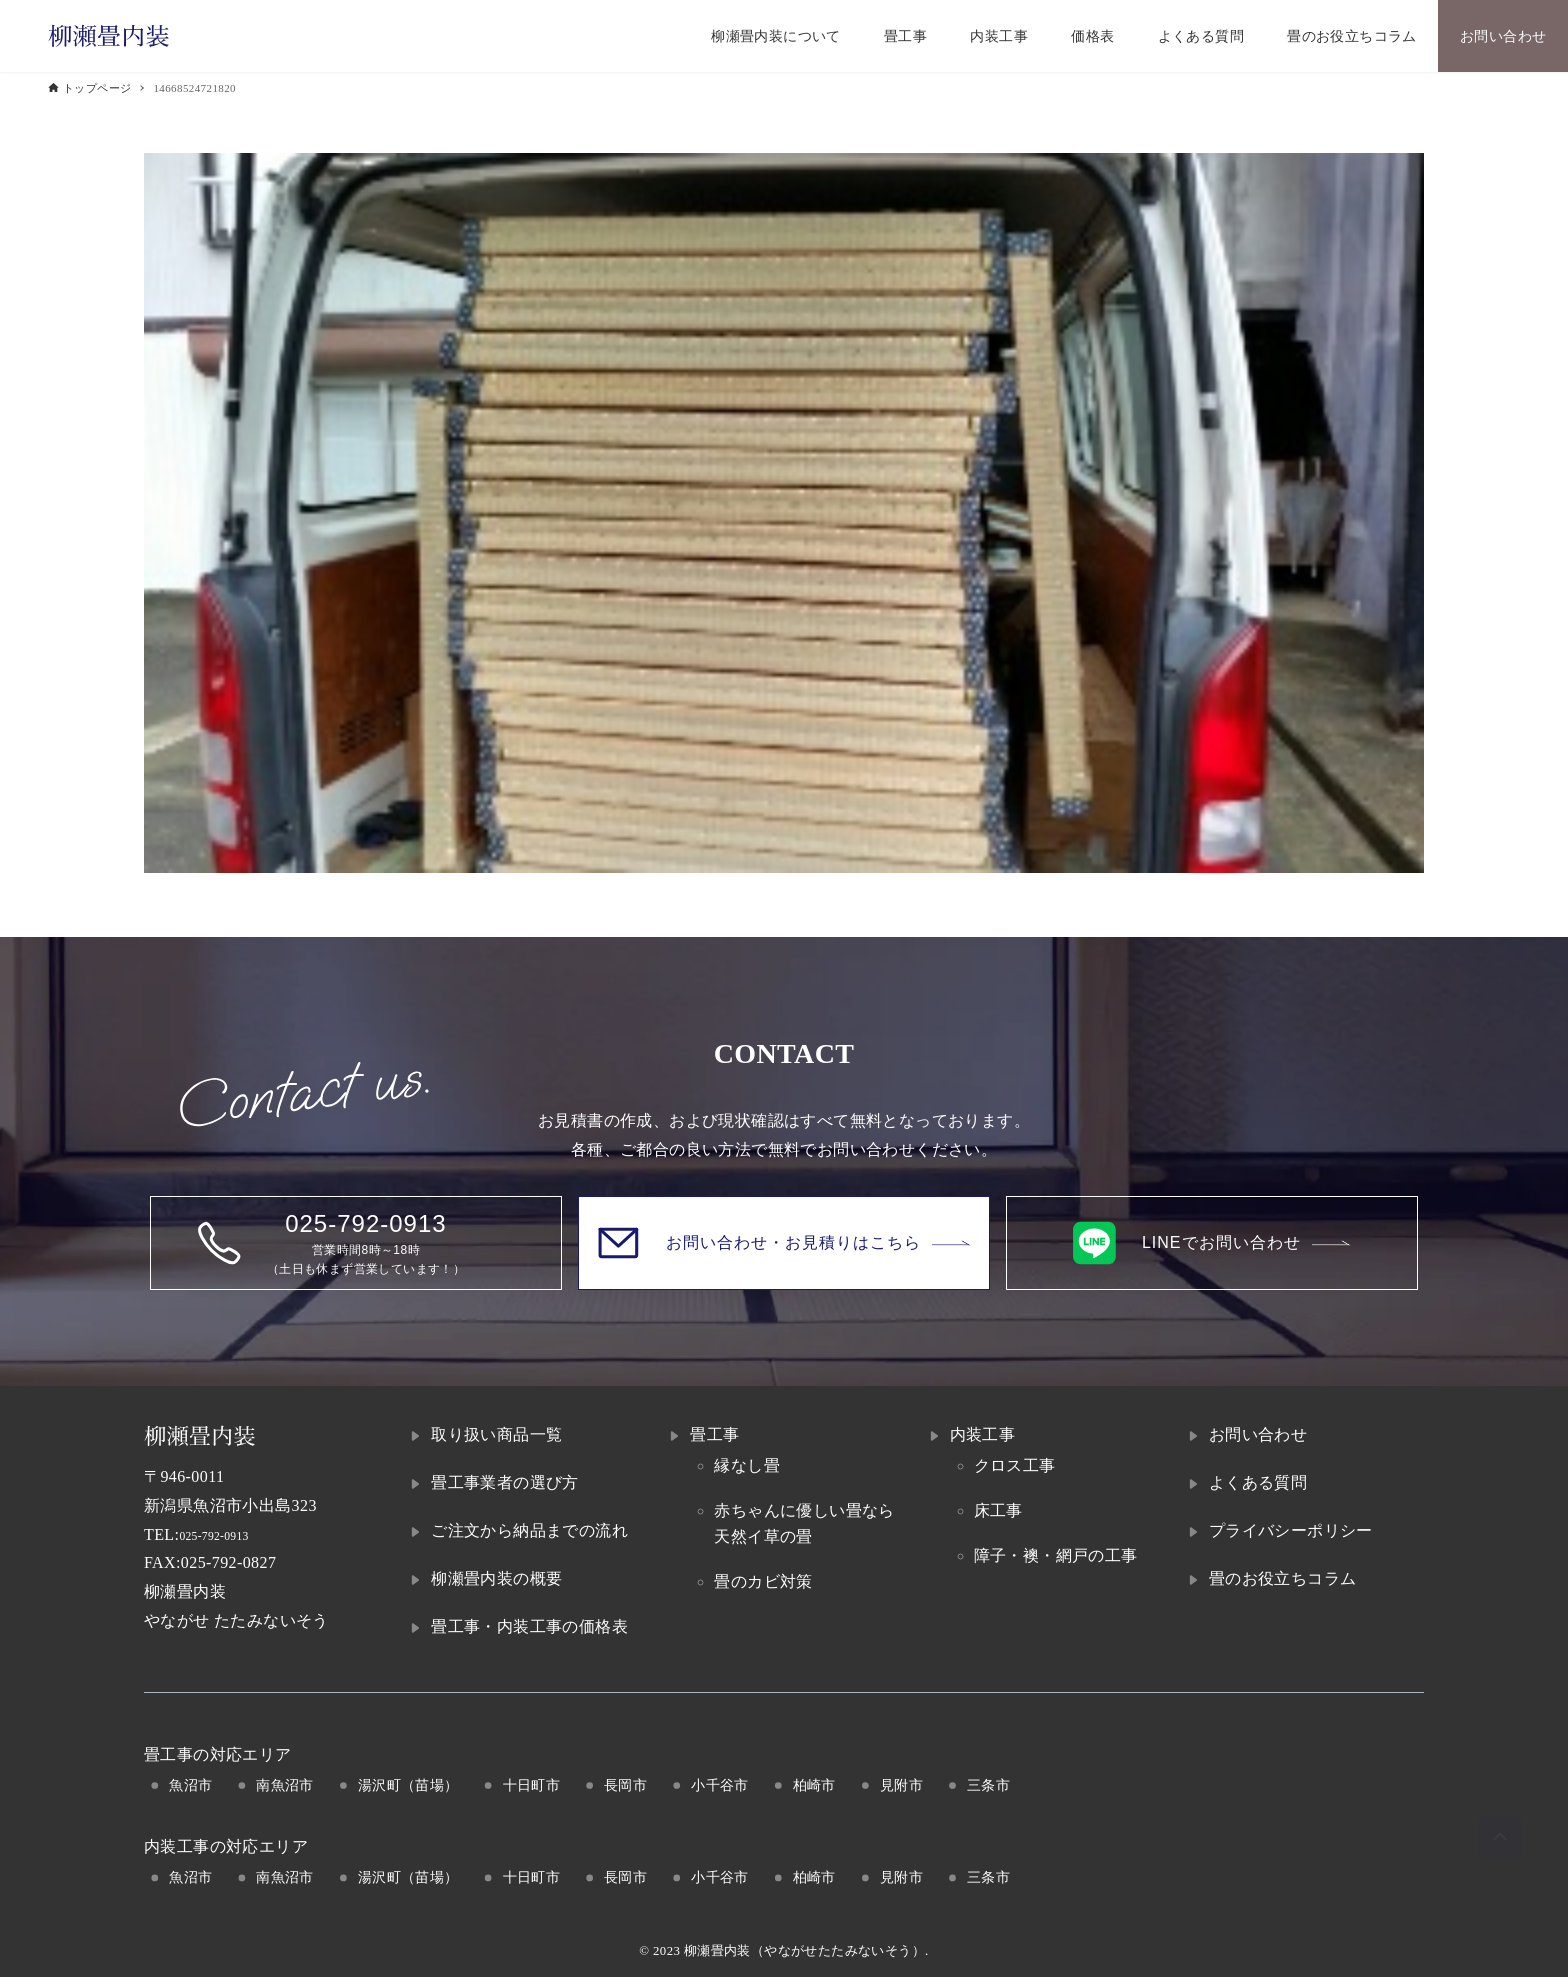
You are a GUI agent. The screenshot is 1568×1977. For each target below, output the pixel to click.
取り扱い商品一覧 (496, 1434)
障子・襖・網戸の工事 (1056, 1555)
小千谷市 (720, 1785)
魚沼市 (190, 1785)
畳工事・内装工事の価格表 (529, 1626)
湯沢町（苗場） (408, 1785)
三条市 (988, 1785)
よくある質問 (1258, 1482)
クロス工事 (1015, 1465)
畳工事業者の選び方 (505, 1482)
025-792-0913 (226, 1534)
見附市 (901, 1785)
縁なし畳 (747, 1465)
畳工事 (714, 1434)
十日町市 (532, 1785)
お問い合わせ (1258, 1434)
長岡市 (625, 1785)
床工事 (998, 1510)
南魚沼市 (285, 1785)
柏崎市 (814, 1785)
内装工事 (983, 1434)
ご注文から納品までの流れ (529, 1530)
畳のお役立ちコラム (1283, 1578)
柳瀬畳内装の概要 (496, 1578)
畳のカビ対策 (763, 1581)
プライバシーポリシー (1291, 1530)
